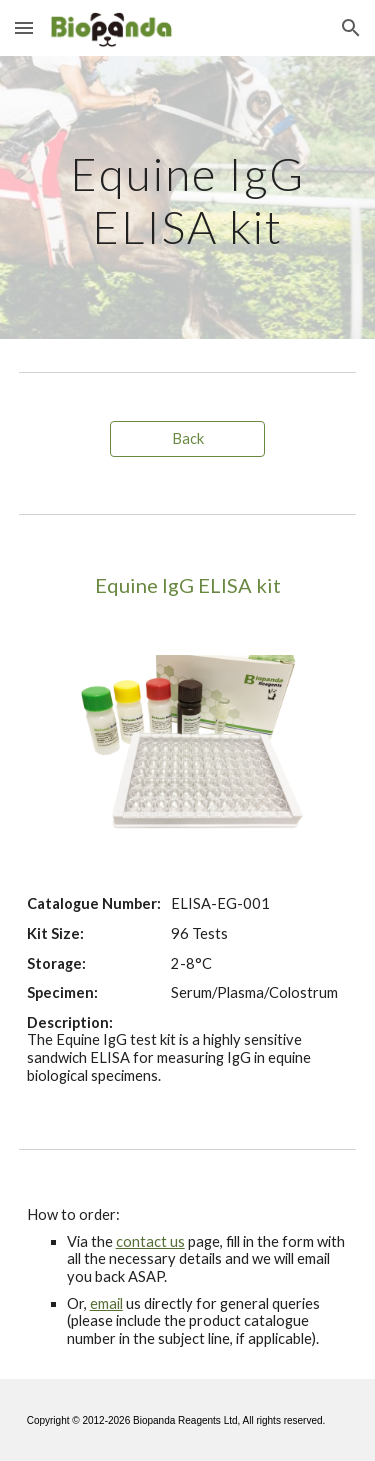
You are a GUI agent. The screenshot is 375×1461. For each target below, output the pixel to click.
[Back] (187, 439)
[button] (24, 27)
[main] (188, 197)
